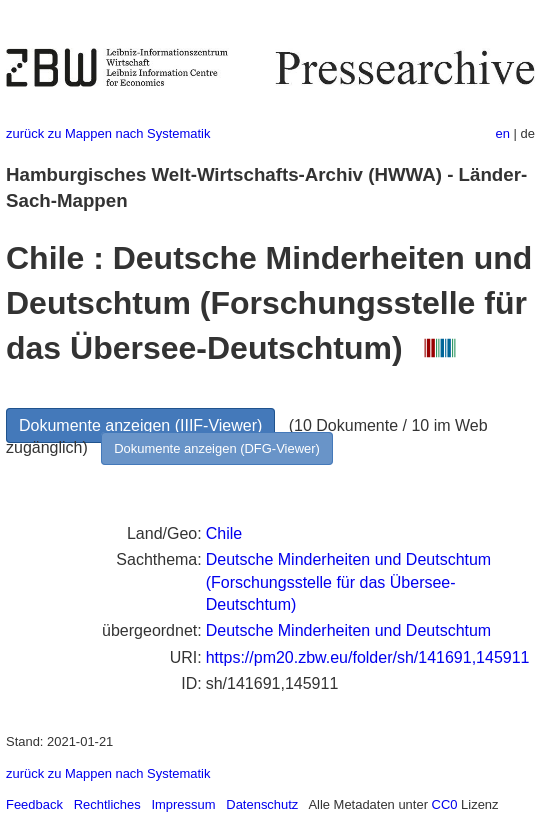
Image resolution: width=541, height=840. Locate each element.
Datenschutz (262, 804)
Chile (224, 533)
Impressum (183, 804)
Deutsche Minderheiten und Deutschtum (349, 630)
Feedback (34, 804)
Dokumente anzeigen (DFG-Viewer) (217, 448)
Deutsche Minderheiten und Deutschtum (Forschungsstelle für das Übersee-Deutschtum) (349, 582)
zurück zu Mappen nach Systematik (108, 133)
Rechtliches (107, 804)
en (503, 133)
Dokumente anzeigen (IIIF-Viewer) (140, 425)
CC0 (445, 804)
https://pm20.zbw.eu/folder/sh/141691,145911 (368, 657)
